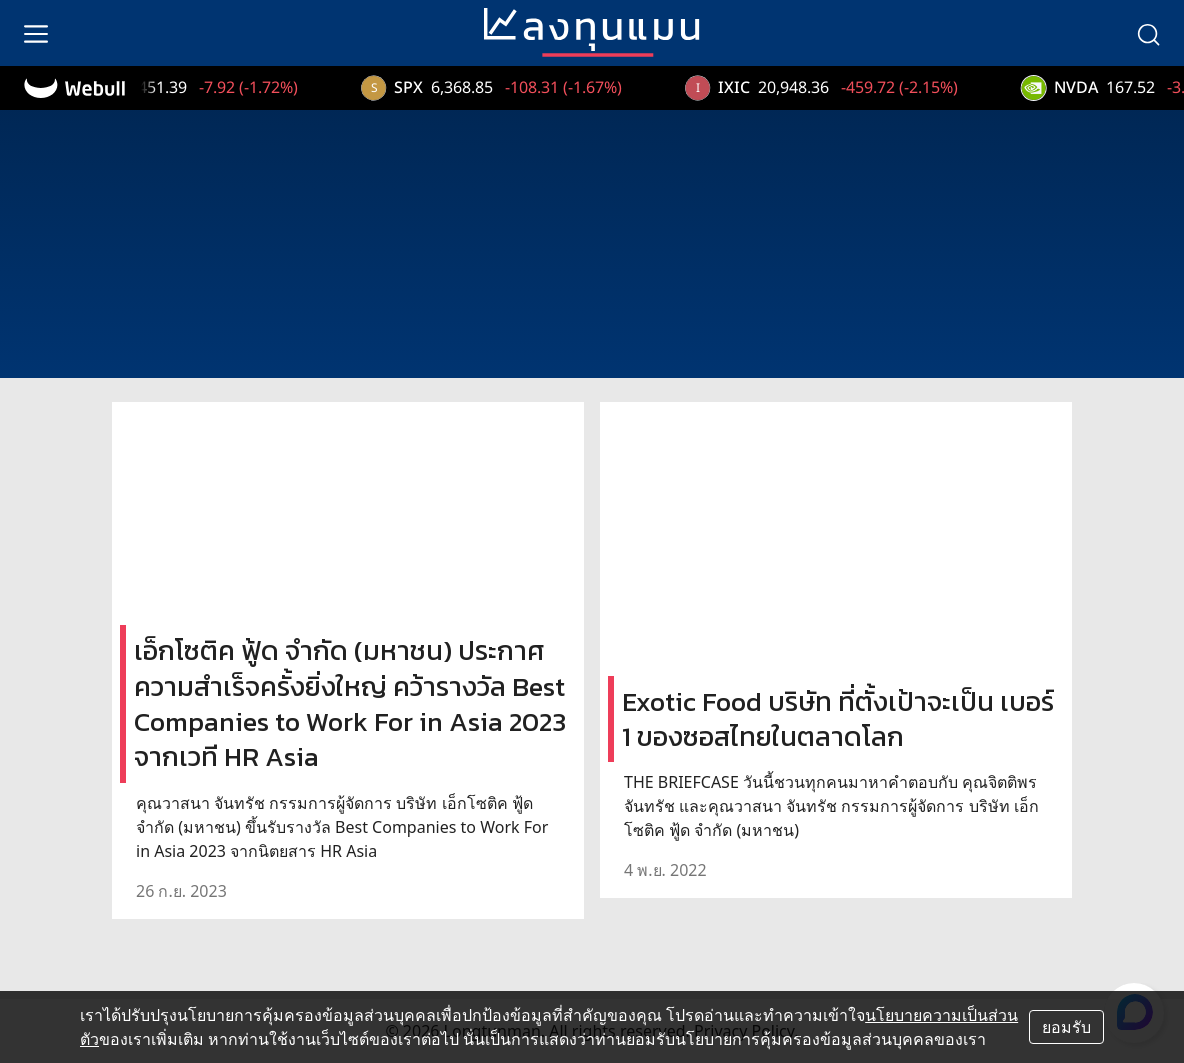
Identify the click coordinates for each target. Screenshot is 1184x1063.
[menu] (36, 33)
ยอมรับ (1066, 1027)
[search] (1148, 33)
